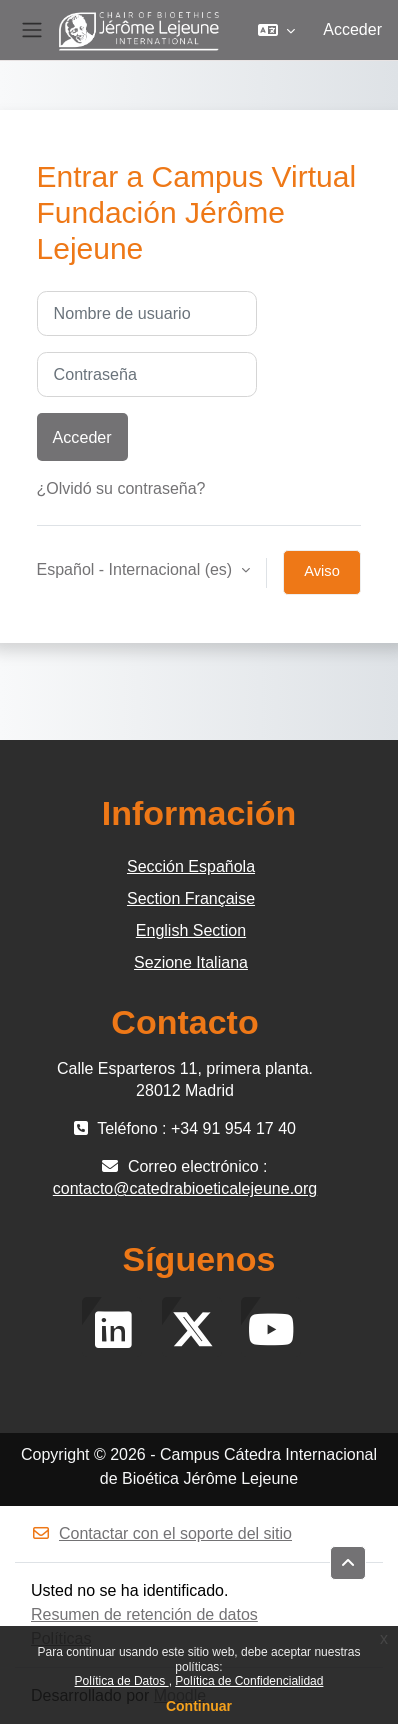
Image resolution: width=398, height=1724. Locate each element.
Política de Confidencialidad (249, 1681)
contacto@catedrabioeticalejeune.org (185, 1188)
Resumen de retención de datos (144, 1614)
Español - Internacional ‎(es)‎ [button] (137, 569)
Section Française (191, 898)
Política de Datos (122, 1681)
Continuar (199, 1706)
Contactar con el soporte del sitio (161, 1533)
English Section (191, 930)
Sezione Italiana (191, 962)
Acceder (352, 29)
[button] (276, 30)
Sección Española (191, 866)
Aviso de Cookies (322, 579)
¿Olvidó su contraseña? (121, 488)
